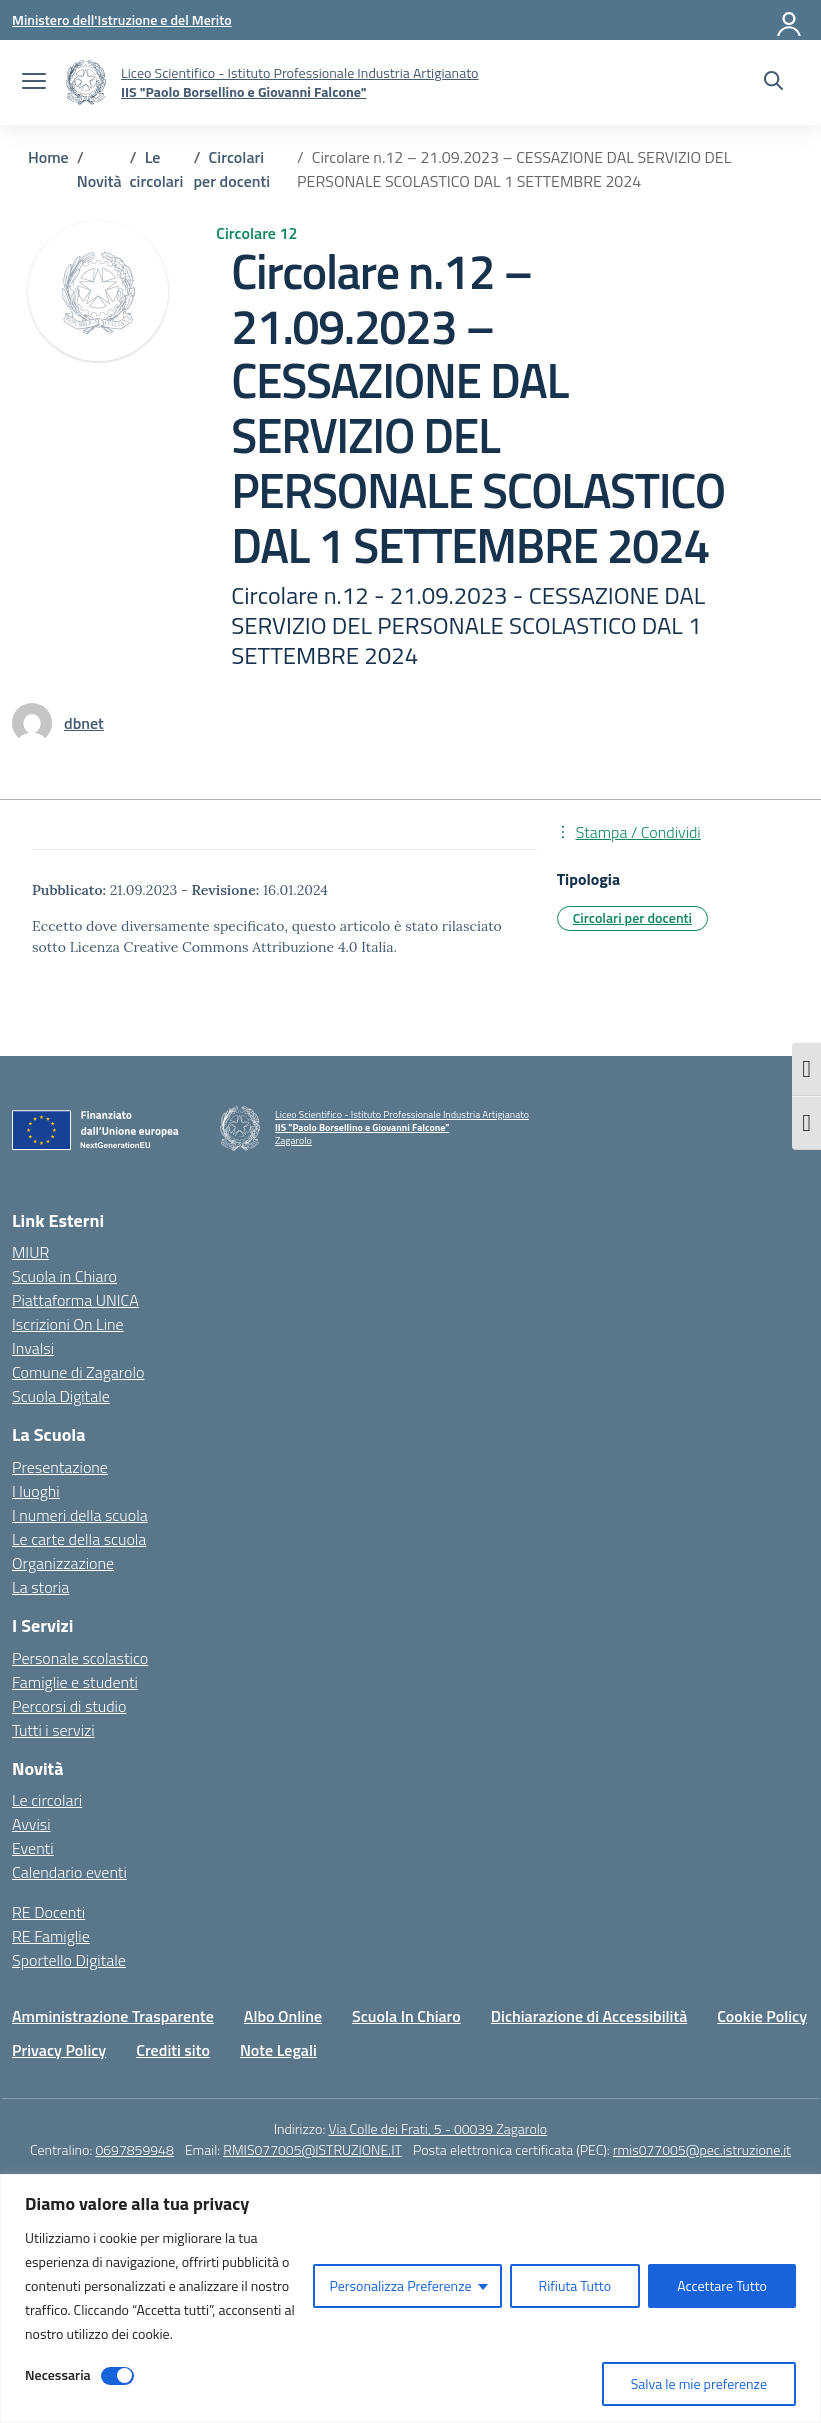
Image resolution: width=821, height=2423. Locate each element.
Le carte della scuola (79, 1539)
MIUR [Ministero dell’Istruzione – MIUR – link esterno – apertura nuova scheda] (30, 1252)
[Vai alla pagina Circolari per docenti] (232, 169)
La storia (40, 1587)
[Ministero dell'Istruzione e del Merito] (122, 19)
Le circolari (47, 1800)
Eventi (33, 1848)
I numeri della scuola (80, 1515)
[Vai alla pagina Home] (48, 157)
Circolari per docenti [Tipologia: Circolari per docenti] (632, 917)
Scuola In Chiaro (406, 2016)
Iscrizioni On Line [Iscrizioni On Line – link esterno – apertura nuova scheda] (68, 1324)
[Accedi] (790, 20)
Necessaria (58, 2374)
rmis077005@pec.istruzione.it (702, 2149)
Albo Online (283, 2016)
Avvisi (31, 1824)
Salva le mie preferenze (699, 2383)
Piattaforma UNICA (75, 1300)
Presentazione (60, 1467)
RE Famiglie (51, 1936)
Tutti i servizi (53, 1730)
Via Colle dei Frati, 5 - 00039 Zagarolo (437, 2128)
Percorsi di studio (69, 1706)
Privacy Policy (59, 2050)
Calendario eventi (69, 1872)
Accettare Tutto (722, 2285)
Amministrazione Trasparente (113, 2016)
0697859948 (134, 2149)
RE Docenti (48, 1912)
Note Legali (278, 2050)
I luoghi (36, 1491)
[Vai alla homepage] (86, 82)
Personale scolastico (80, 1658)
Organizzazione (63, 1563)
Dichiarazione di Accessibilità (589, 2016)
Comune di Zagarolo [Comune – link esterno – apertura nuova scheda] (78, 1372)
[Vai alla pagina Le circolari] (157, 169)
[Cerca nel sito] (773, 83)
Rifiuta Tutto (575, 2285)
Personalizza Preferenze (400, 2285)
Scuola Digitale (61, 1396)
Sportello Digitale (69, 1960)
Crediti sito (173, 2050)
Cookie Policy (762, 2016)
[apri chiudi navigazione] (34, 83)
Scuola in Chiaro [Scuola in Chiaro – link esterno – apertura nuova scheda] (64, 1276)
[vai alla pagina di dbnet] (84, 723)
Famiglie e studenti (75, 1682)
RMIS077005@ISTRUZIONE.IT (312, 2149)
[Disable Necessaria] (117, 2376)
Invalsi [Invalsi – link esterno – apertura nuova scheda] (33, 1348)
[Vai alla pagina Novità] (99, 181)
